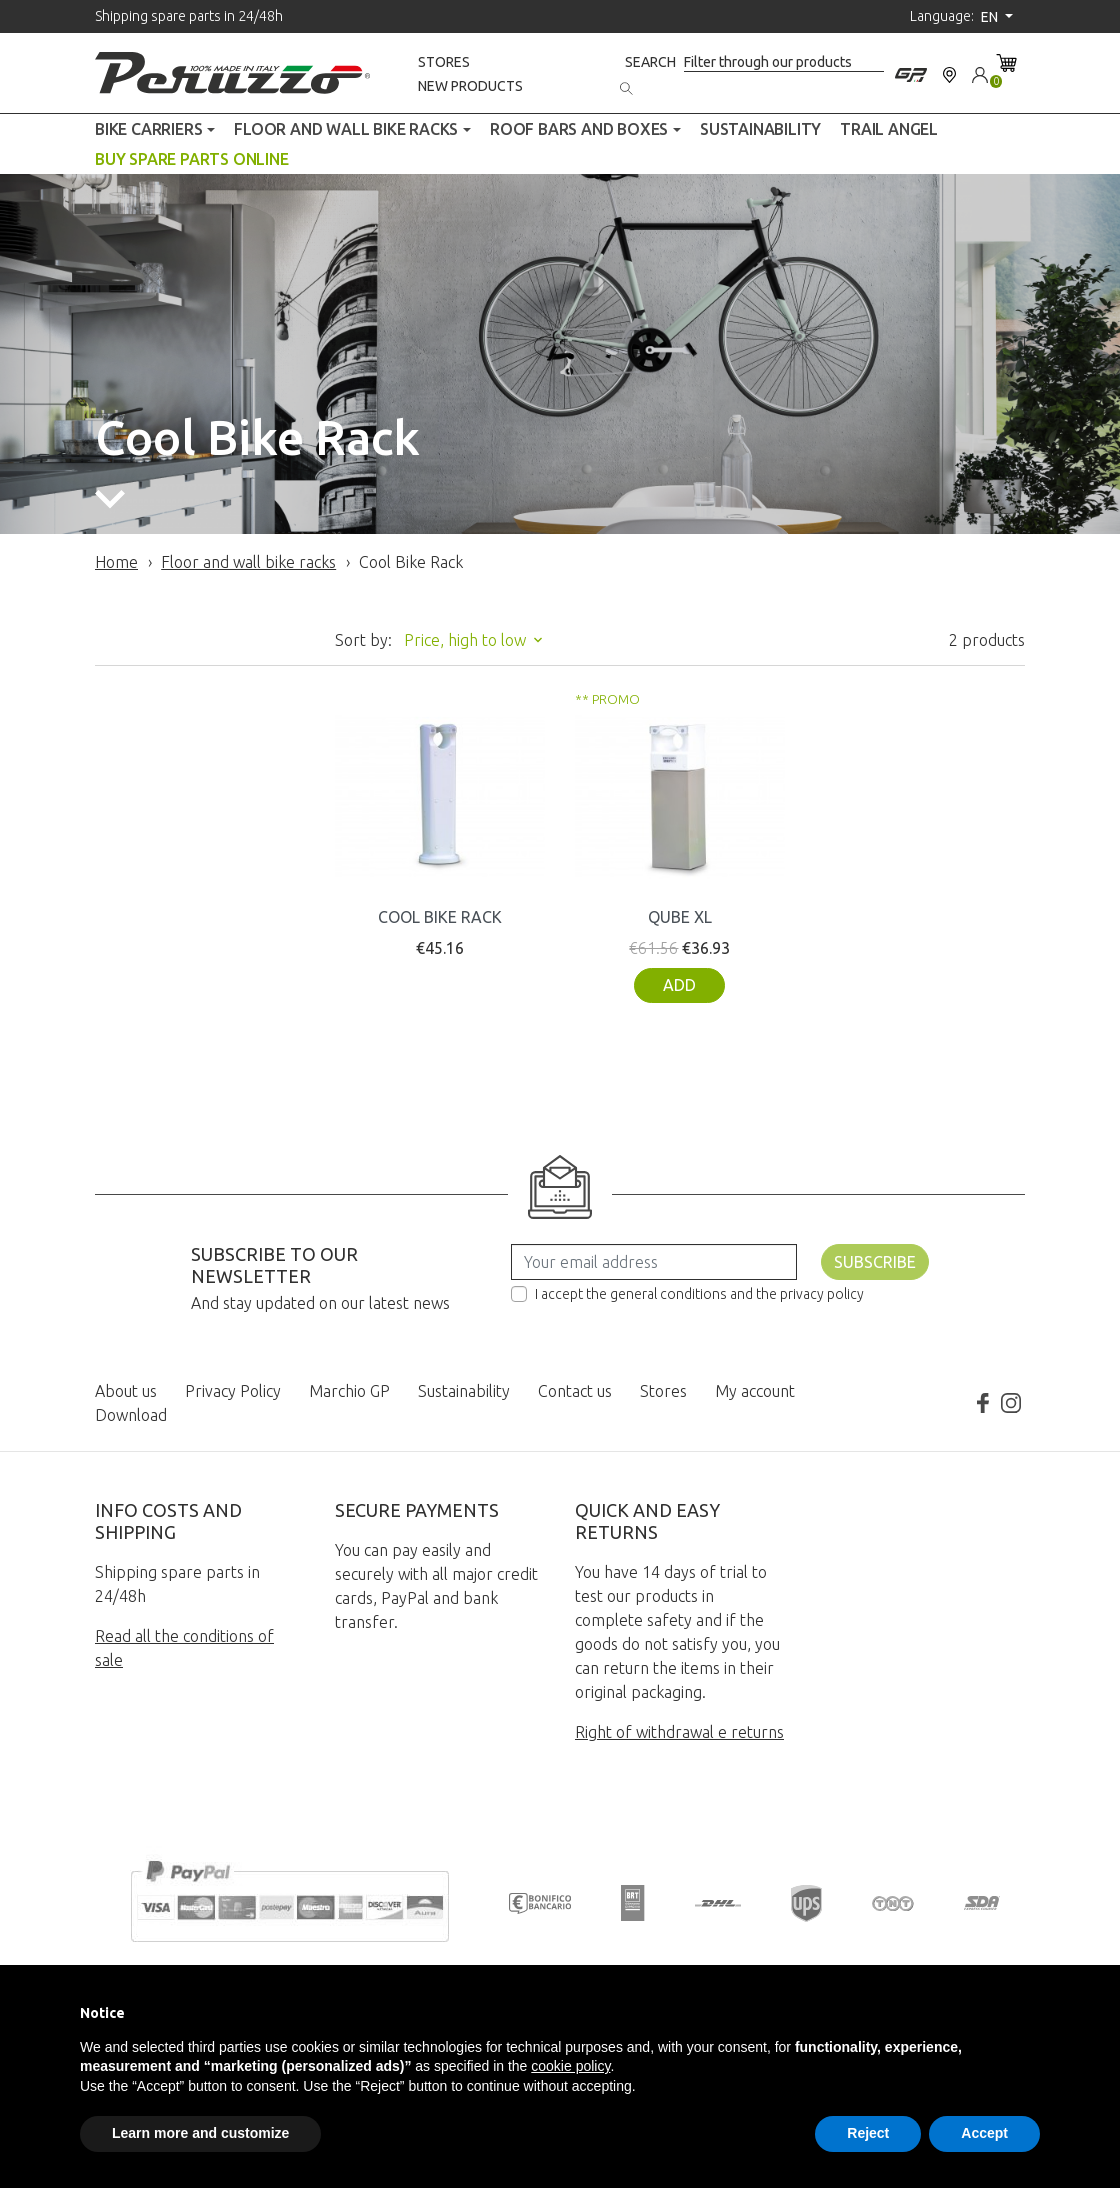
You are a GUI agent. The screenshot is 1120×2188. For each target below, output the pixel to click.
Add (679, 985)
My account (755, 1391)
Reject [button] (868, 2133)
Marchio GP (349, 1391)
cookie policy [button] (570, 2066)
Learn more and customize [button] (200, 2133)
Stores (444, 62)
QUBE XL (680, 917)
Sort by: (363, 640)
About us (126, 1391)
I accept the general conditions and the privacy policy (699, 1294)
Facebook (983, 1403)
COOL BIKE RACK (440, 917)
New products (470, 86)
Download (131, 1415)
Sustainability (464, 1391)
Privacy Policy (233, 1391)
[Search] (784, 62)
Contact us (575, 1391)
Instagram (1011, 1403)
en (991, 17)
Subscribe (875, 1262)
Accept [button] (984, 2133)
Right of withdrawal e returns (679, 1732)
